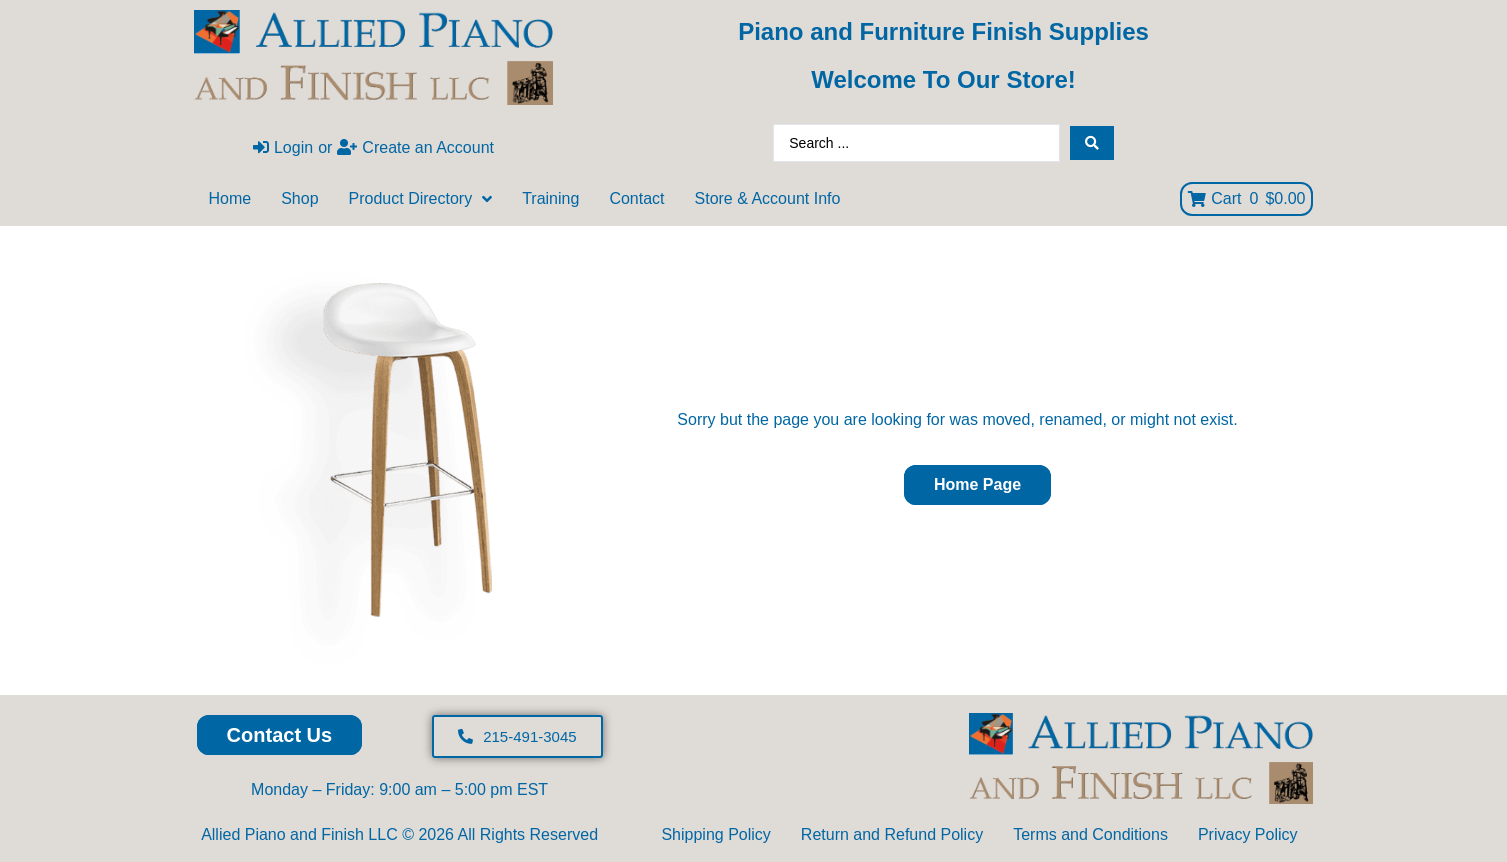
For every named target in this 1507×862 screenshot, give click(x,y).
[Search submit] (1092, 143)
